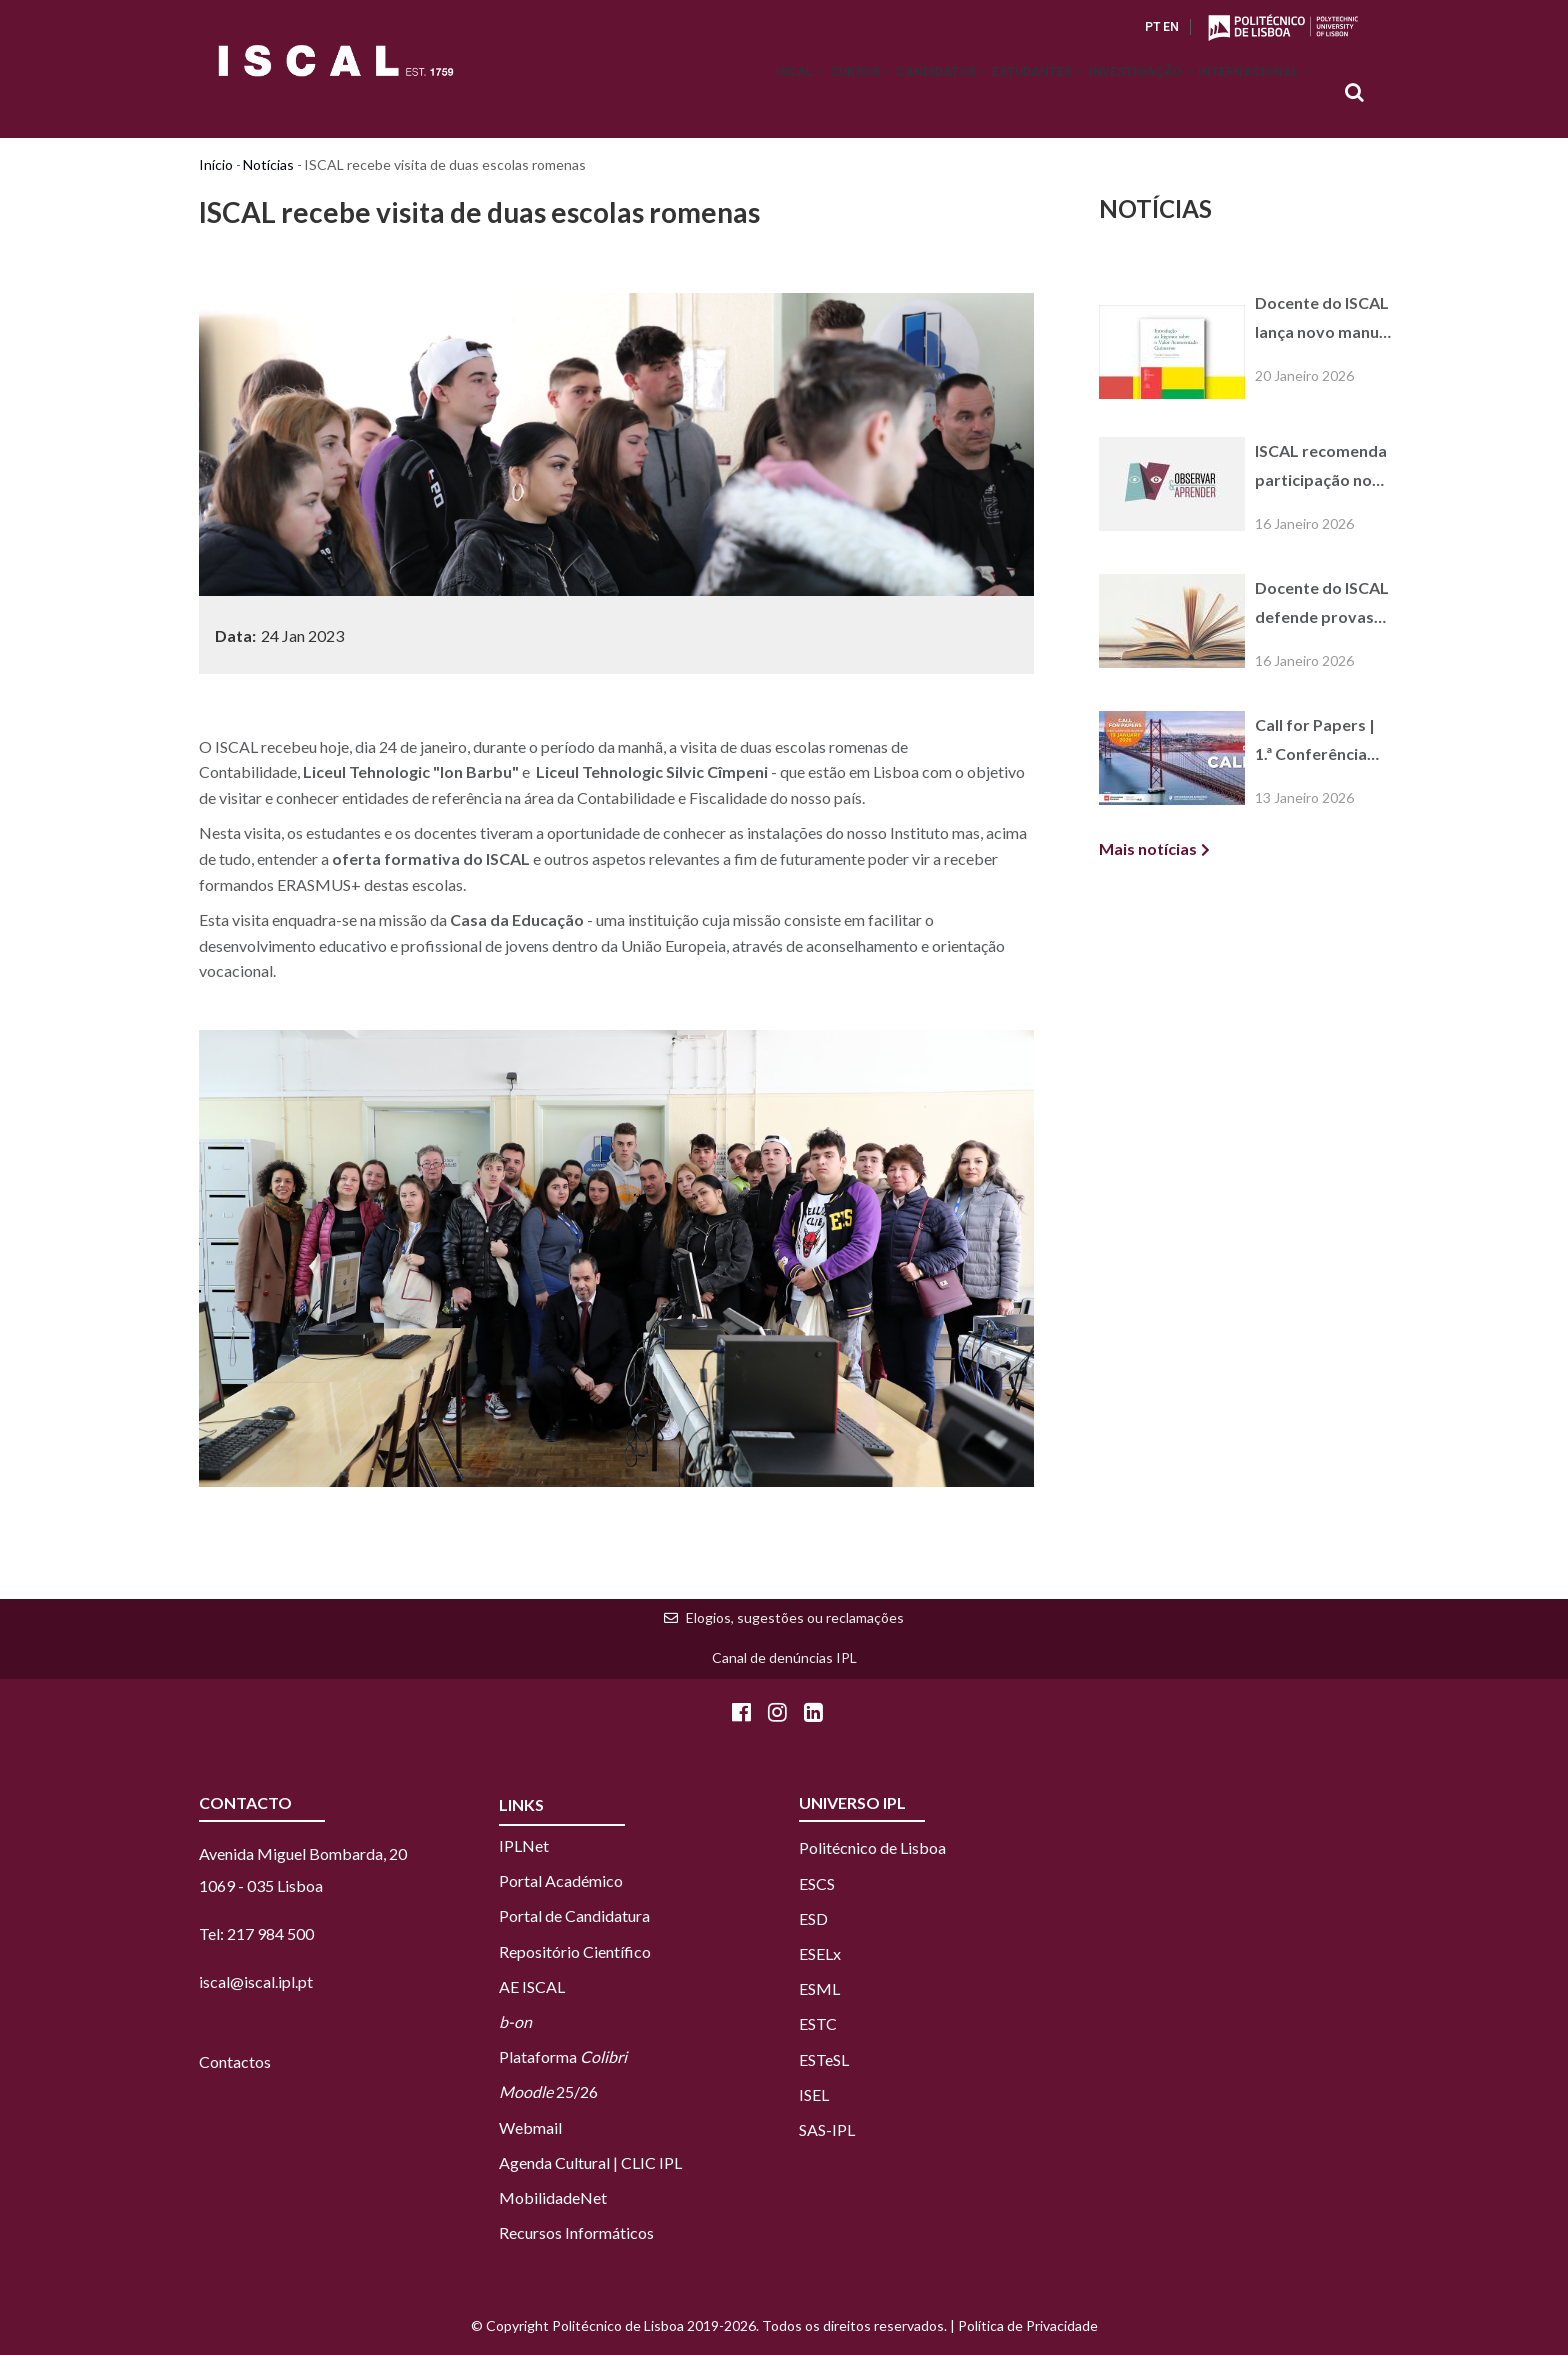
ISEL (814, 2094)
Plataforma (563, 2056)
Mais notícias (1148, 848)
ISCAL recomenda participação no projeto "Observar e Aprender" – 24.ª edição (1321, 468)
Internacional (1247, 94)
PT (1152, 27)
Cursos (786, 94)
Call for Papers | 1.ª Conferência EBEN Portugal (1315, 742)
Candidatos (884, 94)
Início (216, 164)
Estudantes (997, 94)
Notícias (268, 164)
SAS (812, 2129)
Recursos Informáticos (576, 2232)
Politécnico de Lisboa (872, 1847)
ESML (819, 1988)
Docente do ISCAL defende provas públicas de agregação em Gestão (1322, 605)
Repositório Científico (575, 1951)
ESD (813, 1918)
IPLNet (524, 1845)
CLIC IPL (651, 2162)
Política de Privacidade (1028, 2325)
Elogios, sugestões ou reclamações (795, 1617)
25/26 (548, 2091)
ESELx (820, 1953)
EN (1171, 27)
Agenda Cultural (554, 2162)
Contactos (235, 2061)
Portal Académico (561, 1880)
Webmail (530, 2127)
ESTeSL (824, 2059)
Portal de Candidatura (574, 1915)
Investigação (1117, 94)
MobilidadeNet (553, 2197)
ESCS (817, 1883)
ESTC (818, 2023)
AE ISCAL (532, 1986)
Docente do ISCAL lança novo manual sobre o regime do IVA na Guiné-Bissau (1323, 320)
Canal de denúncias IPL (784, 1657)
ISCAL (710, 94)
